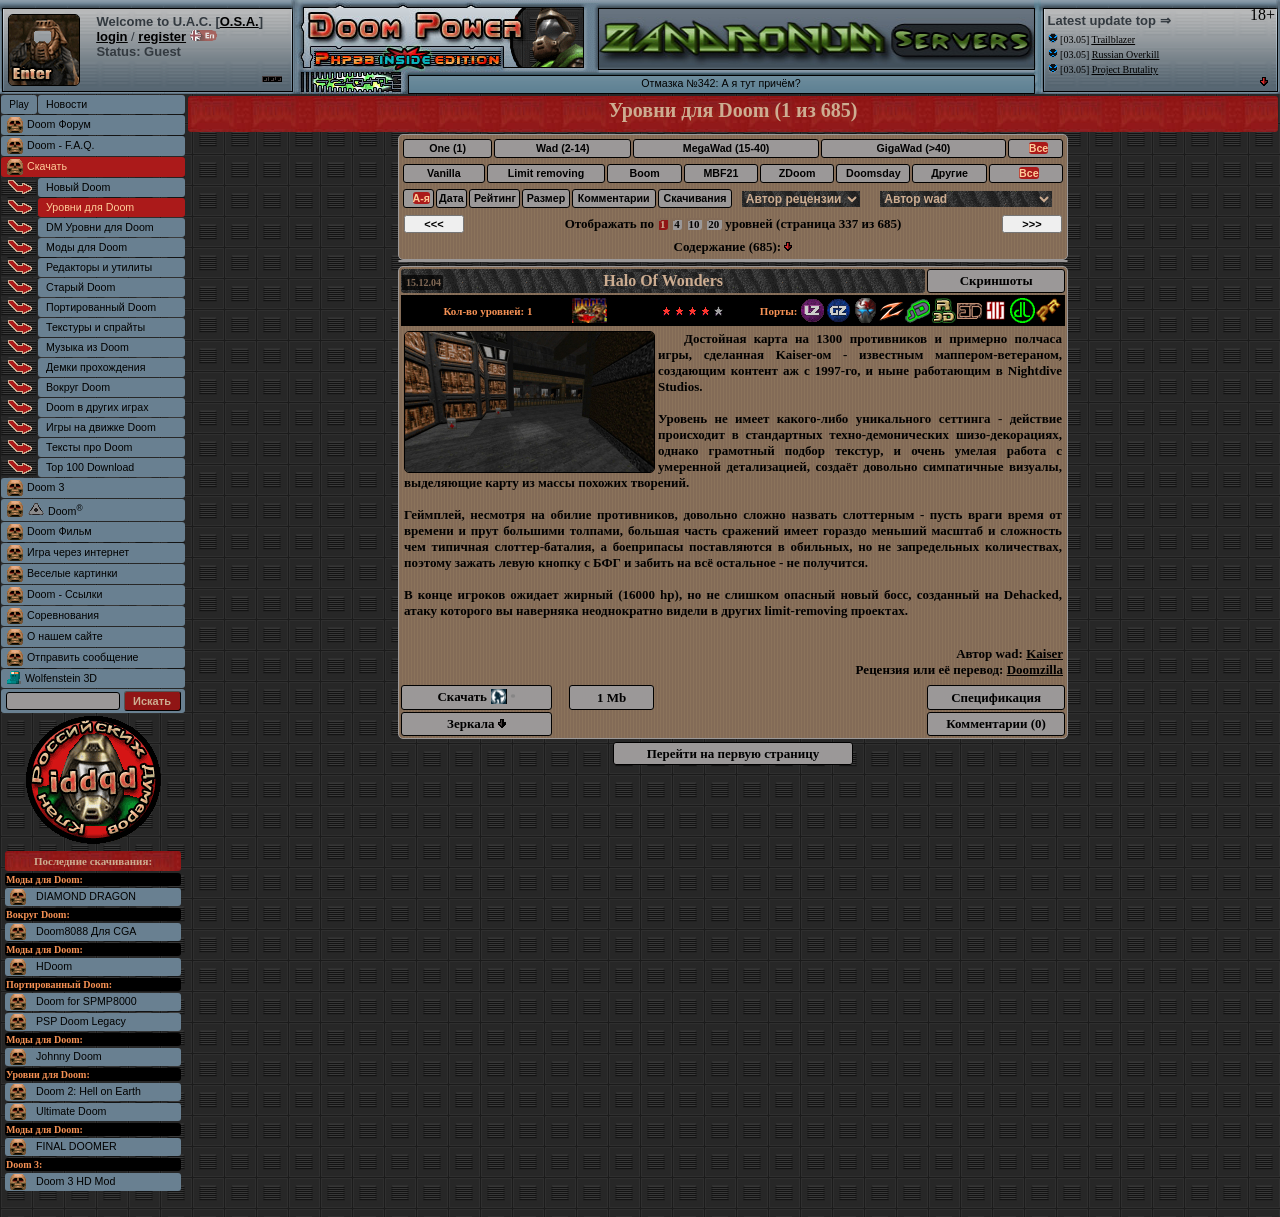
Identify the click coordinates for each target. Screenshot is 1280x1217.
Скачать (47, 166)
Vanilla (444, 173)
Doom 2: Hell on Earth (88, 1091)
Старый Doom (80, 287)
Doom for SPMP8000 (86, 1001)
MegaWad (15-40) (726, 148)
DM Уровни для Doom (100, 227)
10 (694, 224)
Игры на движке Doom (101, 427)
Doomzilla (1035, 669)
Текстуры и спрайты (95, 327)
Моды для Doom (86, 247)
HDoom (54, 966)
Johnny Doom (69, 1056)
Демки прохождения (95, 367)
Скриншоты (996, 280)
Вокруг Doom (78, 387)
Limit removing (546, 173)
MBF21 (720, 173)
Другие (949, 173)
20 (713, 224)
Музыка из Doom (87, 347)
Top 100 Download (90, 467)
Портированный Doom (101, 307)
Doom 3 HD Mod (75, 1181)
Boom (644, 173)
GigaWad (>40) (913, 148)
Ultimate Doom (71, 1111)
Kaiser (1044, 653)
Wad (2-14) (562, 148)
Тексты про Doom (89, 447)
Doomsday (873, 173)
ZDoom (797, 173)
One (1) (447, 148)
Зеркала (476, 723)
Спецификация (996, 697)
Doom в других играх (97, 407)
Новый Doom (78, 187)
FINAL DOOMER (76, 1146)
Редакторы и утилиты (99, 267)
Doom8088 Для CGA (86, 931)
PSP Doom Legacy (81, 1021)
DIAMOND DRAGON (86, 896)
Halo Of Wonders (663, 280)
